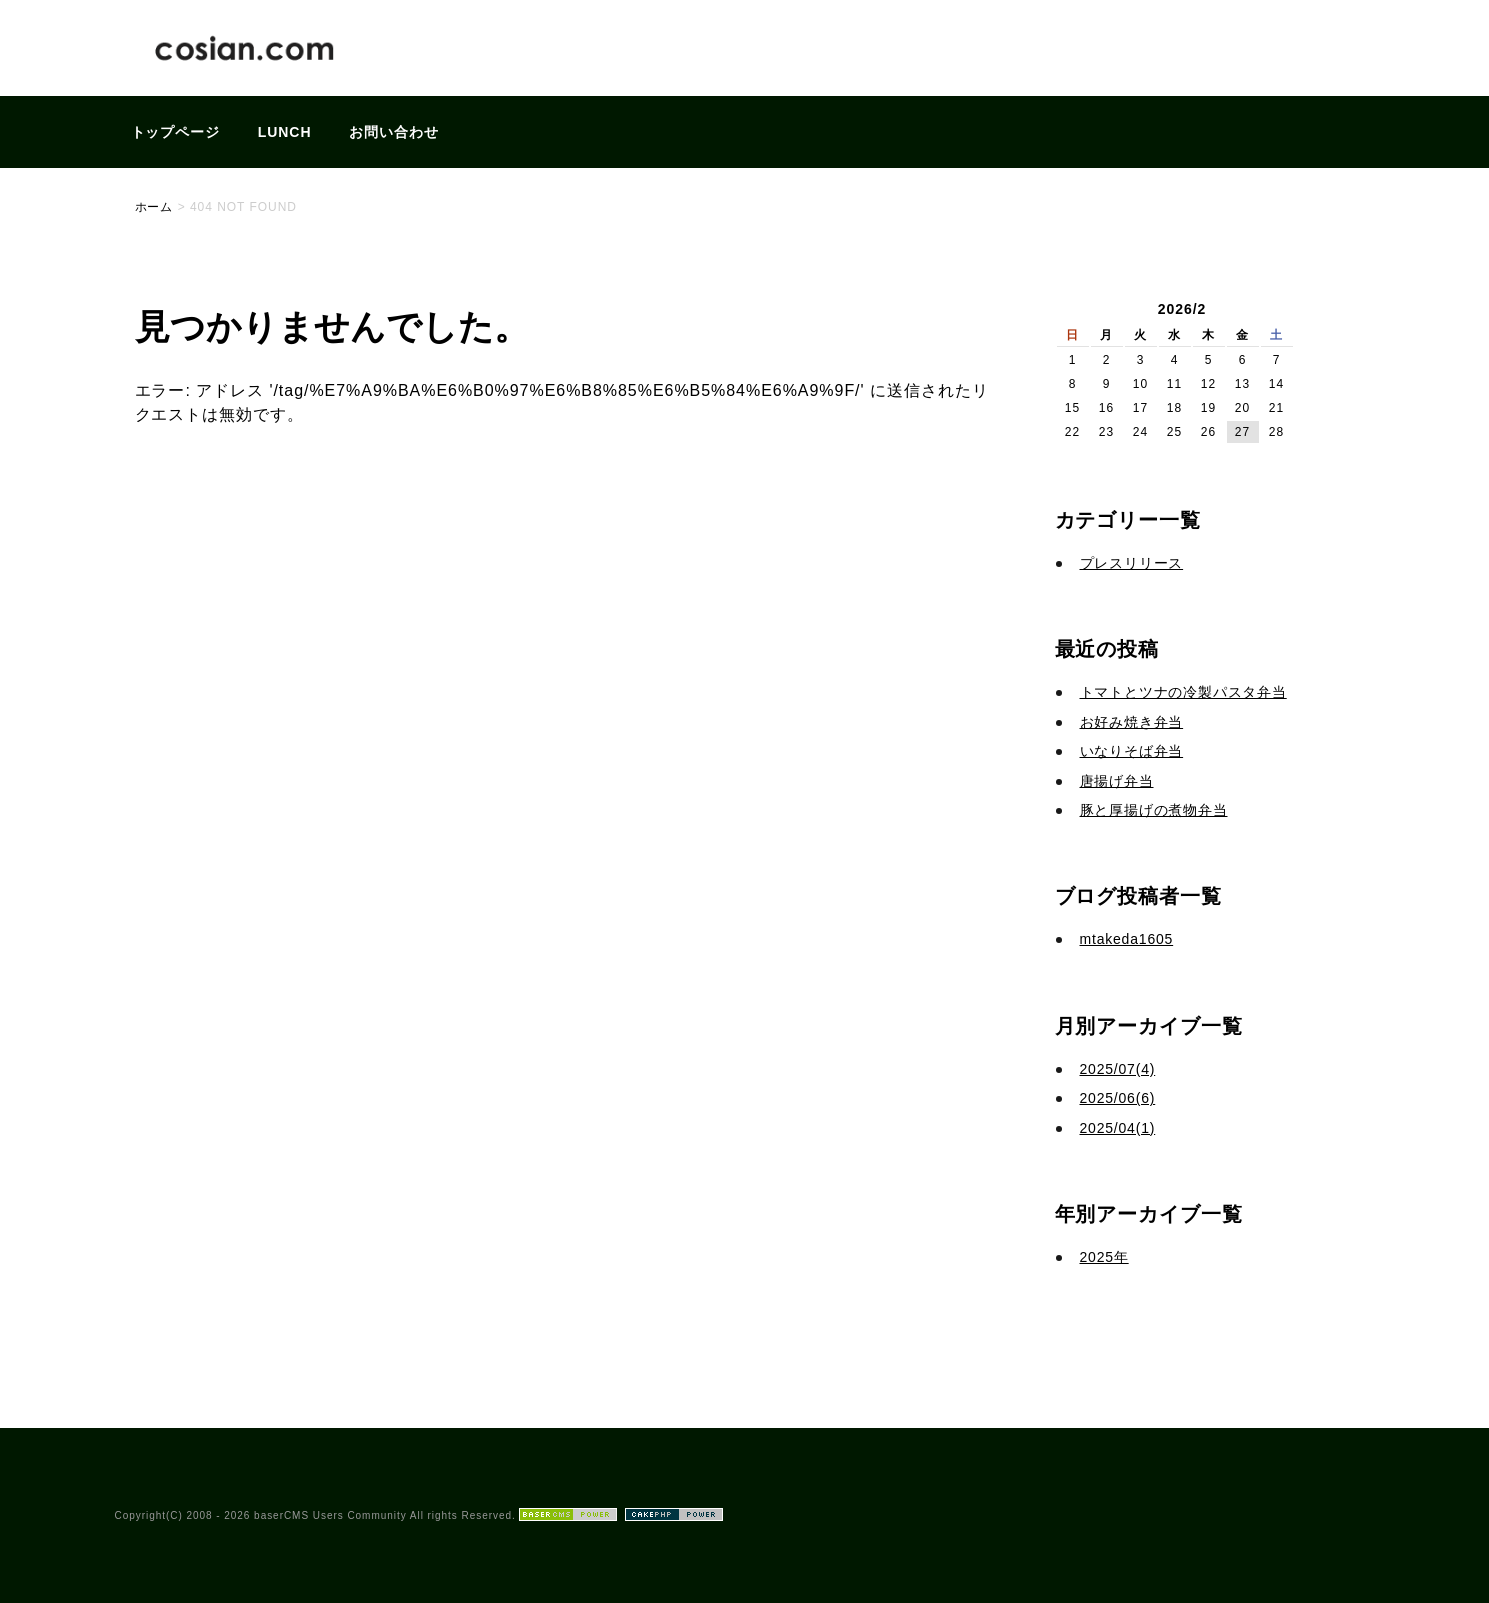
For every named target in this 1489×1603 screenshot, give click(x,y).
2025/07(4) (1118, 1069)
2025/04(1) (1118, 1128)
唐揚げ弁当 (1117, 781)
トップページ (176, 132)
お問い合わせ (394, 132)
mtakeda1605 (1127, 939)
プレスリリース (1132, 563)
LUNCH (285, 132)
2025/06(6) (1118, 1098)
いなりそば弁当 (1132, 751)
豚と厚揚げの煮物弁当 (1154, 810)
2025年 (1104, 1257)
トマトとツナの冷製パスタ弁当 (1183, 692)
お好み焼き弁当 (1132, 722)
